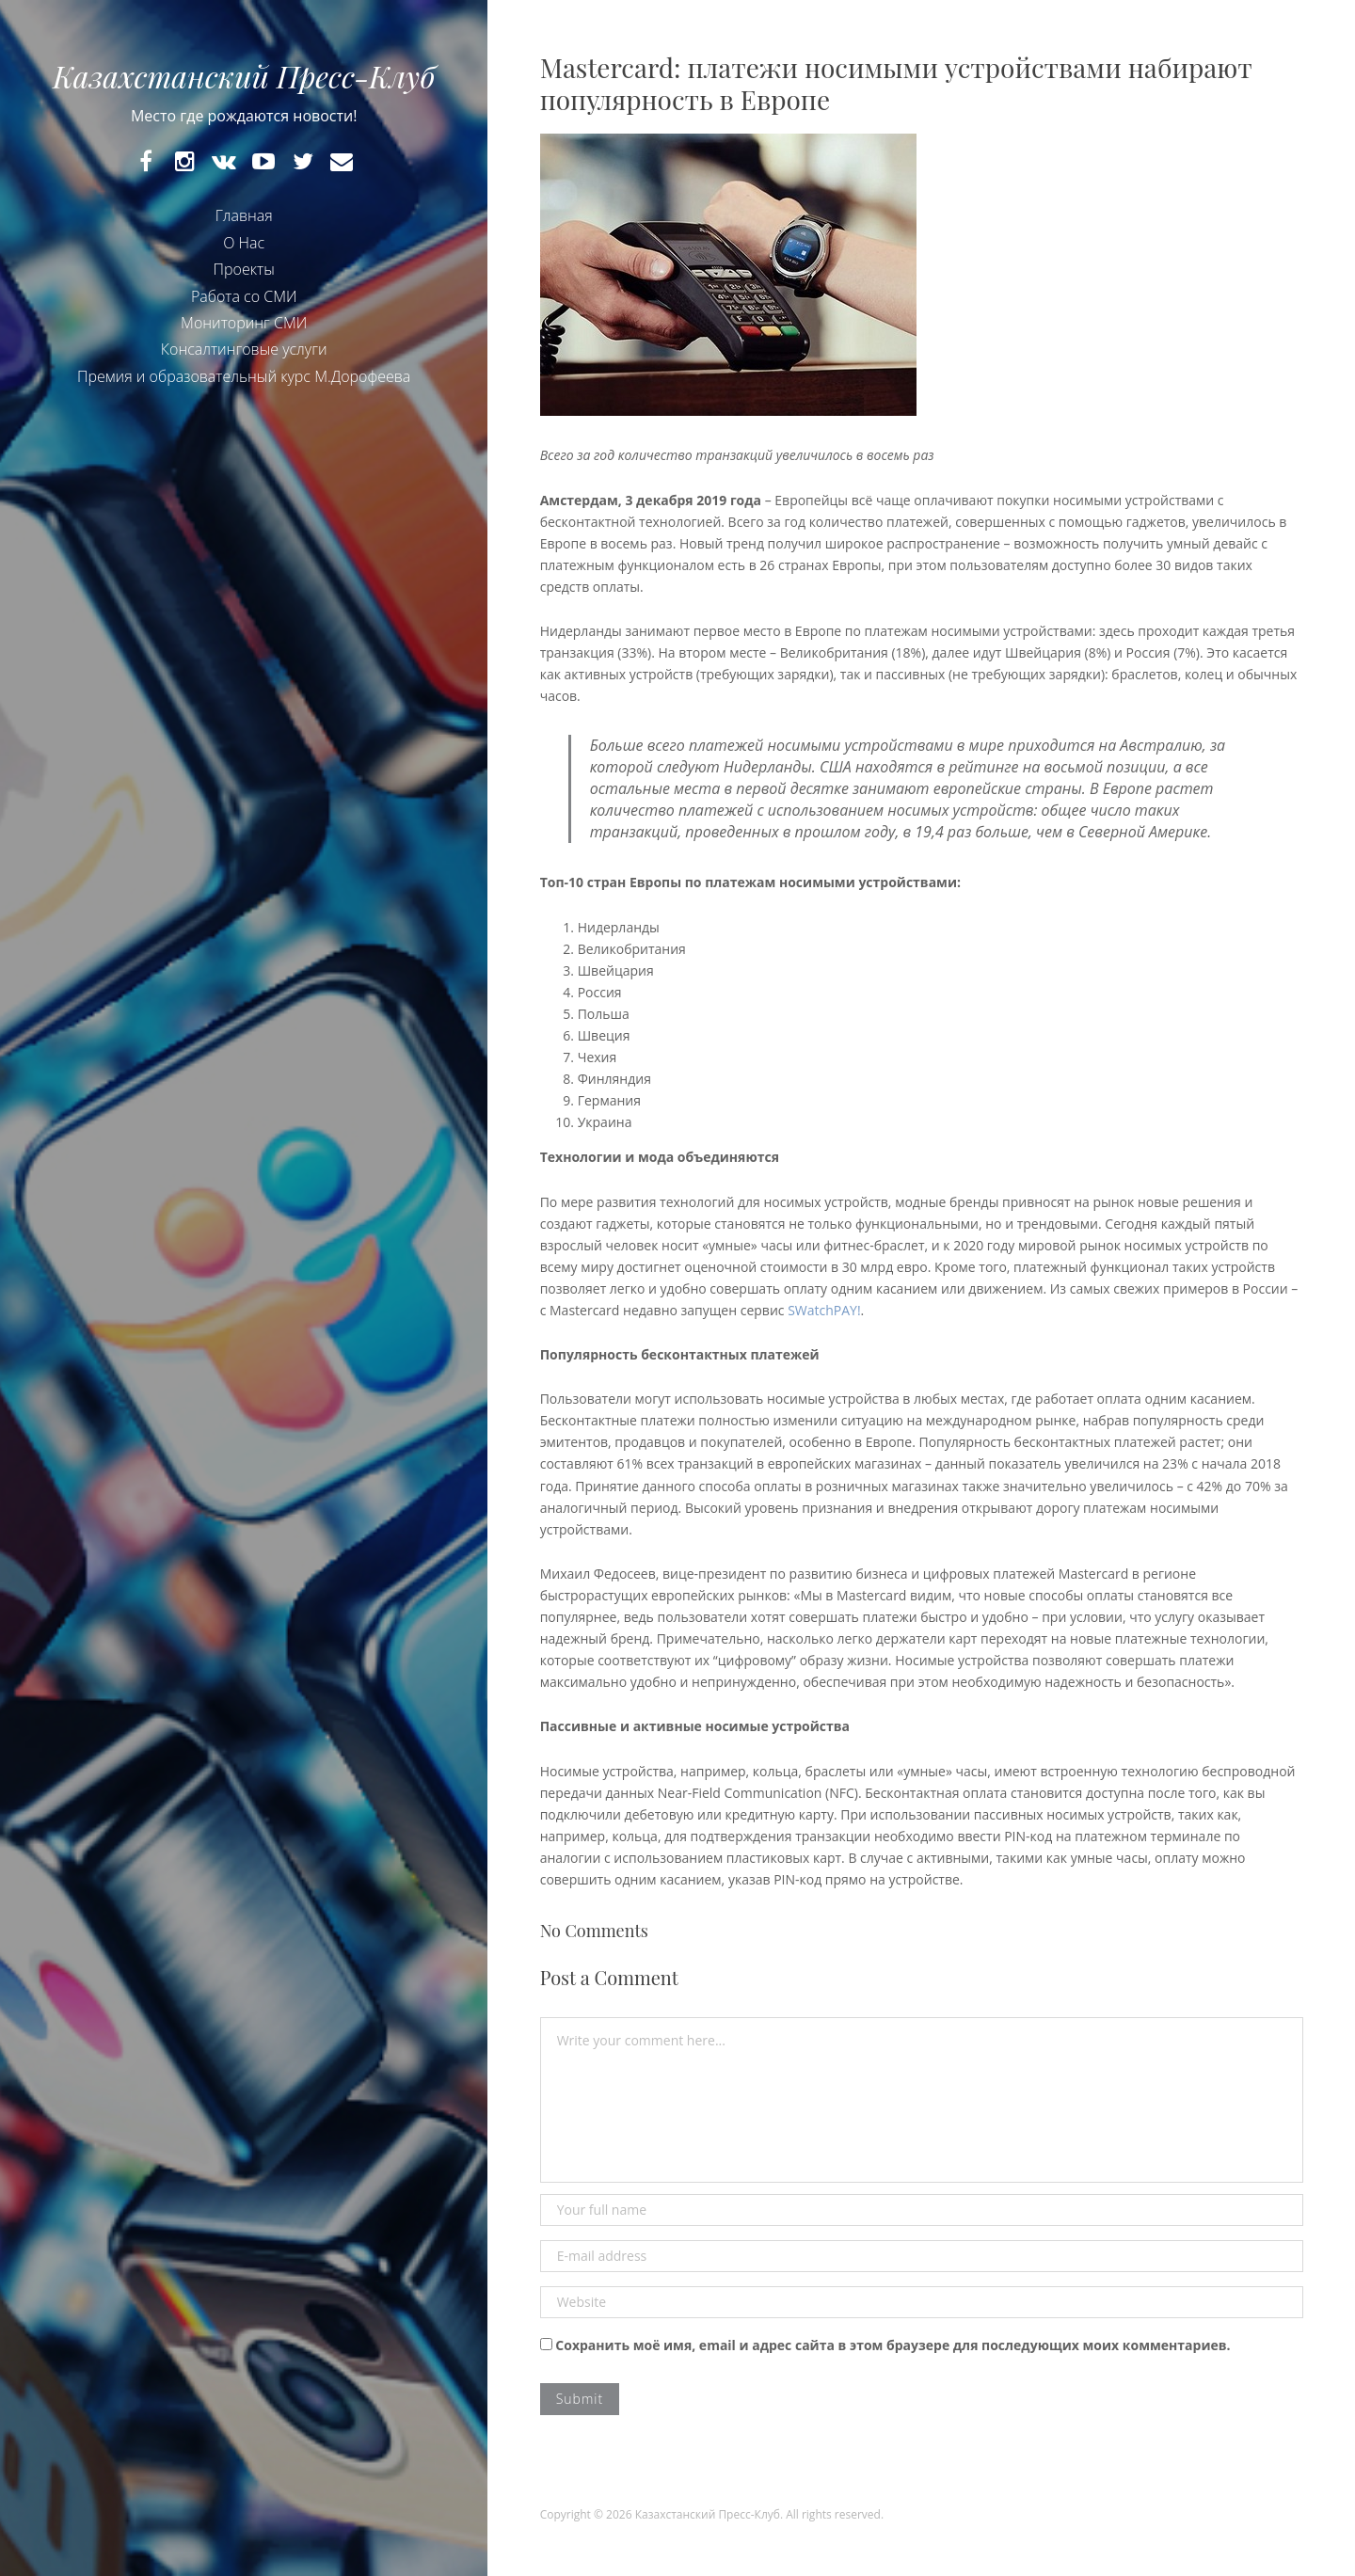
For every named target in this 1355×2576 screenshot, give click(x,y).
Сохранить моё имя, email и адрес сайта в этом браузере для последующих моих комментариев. (892, 2345)
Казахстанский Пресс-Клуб (244, 76)
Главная (244, 215)
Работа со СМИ (244, 296)
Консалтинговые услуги (244, 349)
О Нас (243, 242)
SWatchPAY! (824, 1310)
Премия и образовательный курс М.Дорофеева (243, 376)
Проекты (244, 269)
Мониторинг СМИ (244, 322)
